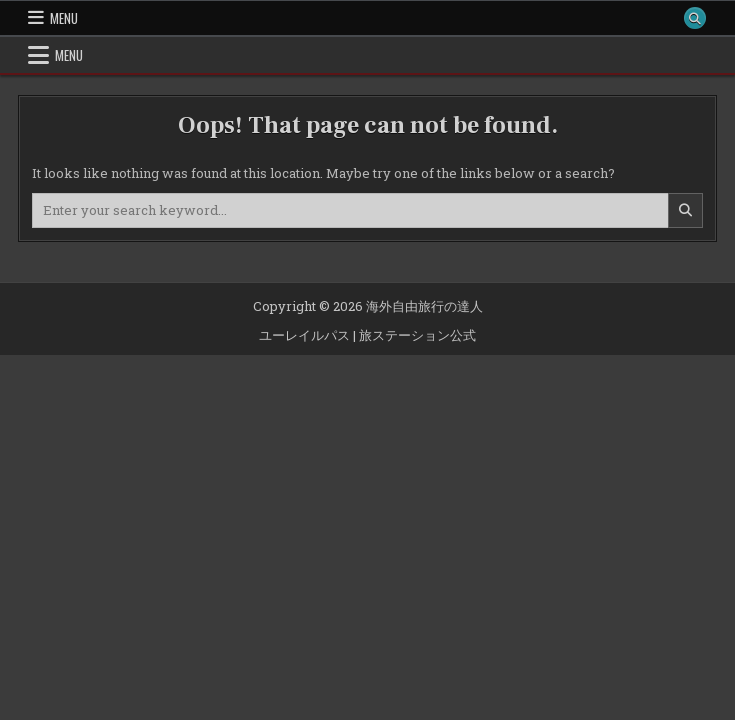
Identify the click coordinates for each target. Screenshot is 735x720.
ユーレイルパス (304, 335)
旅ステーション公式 (417, 335)
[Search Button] (695, 18)
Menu (64, 18)
